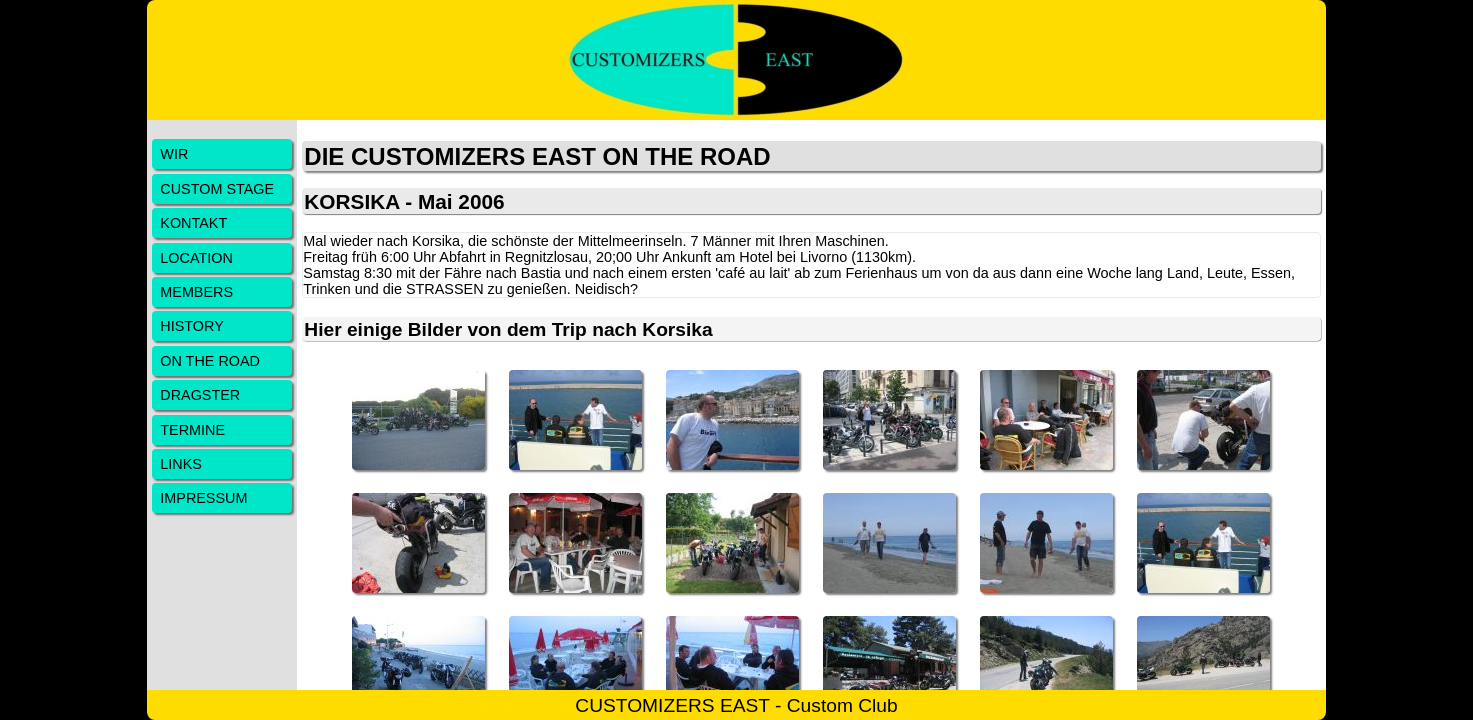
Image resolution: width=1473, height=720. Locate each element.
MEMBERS (196, 292)
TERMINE (192, 430)
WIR (174, 154)
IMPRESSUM (203, 498)
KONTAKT (193, 223)
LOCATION (196, 258)
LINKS (181, 464)
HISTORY (191, 326)
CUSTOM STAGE (217, 189)
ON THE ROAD (210, 361)
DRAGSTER (200, 395)
